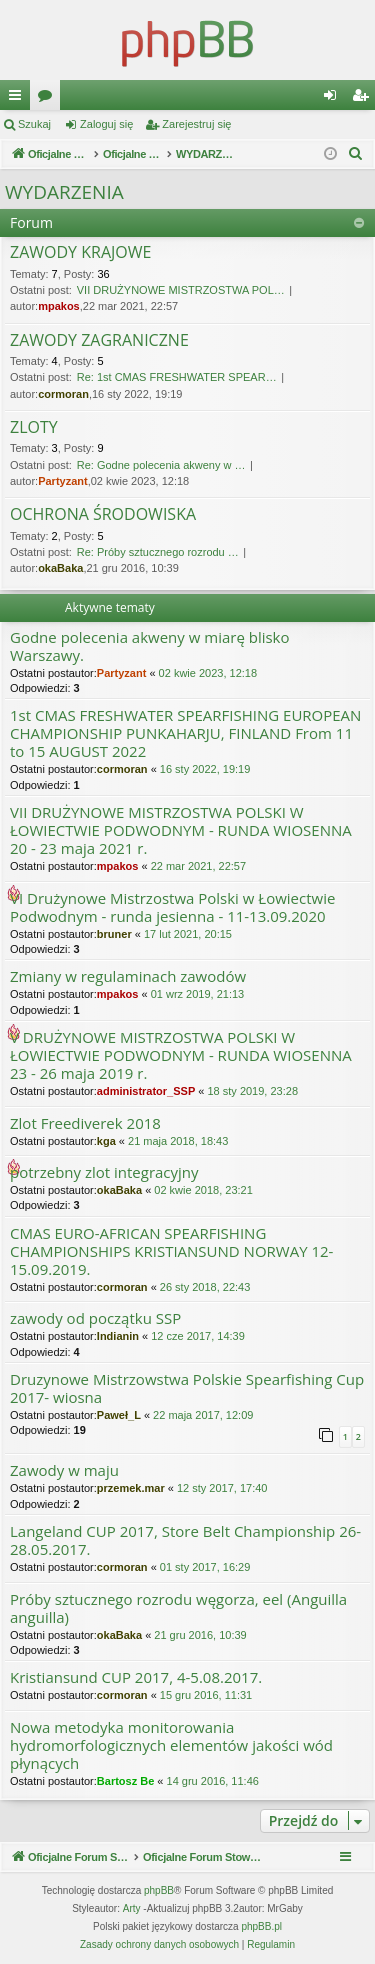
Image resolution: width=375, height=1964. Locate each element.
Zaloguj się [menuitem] (334, 99)
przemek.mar (131, 1488)
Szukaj (34, 124)
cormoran (63, 394)
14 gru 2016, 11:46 (213, 1781)
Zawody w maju (64, 1470)
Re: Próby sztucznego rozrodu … (158, 552)
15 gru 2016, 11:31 (206, 1695)
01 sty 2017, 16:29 (205, 1567)
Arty (132, 1908)
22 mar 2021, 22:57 (198, 866)
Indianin (118, 1336)
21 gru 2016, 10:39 (200, 1635)
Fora (49, 99)
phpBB (159, 1890)
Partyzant (63, 481)
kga (106, 1141)
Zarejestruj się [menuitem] (364, 99)
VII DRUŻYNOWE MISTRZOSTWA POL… (181, 290)
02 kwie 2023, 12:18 (208, 673)
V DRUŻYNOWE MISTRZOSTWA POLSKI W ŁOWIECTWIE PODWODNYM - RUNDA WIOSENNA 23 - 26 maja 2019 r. (181, 1055)
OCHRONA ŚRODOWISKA (103, 515)
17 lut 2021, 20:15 (188, 934)
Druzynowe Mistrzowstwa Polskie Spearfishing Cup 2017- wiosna (187, 1388)
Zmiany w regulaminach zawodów (128, 976)
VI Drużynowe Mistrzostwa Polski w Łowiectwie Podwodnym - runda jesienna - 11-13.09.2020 (172, 907)
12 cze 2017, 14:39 (198, 1336)
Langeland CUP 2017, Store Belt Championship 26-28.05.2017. (185, 1540)
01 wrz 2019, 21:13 (198, 994)
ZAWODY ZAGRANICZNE (99, 341)
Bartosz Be (125, 1781)
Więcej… (19, 99)
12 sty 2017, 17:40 (222, 1488)
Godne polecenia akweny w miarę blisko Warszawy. (150, 646)
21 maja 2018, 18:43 (178, 1141)
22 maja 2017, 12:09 (203, 1415)
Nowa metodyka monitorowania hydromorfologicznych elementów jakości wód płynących (171, 1745)
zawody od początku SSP (95, 1318)
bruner (114, 934)
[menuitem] (356, 154)
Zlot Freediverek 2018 (85, 1123)
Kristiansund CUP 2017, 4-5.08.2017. (136, 1677)
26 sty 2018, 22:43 (205, 1287)
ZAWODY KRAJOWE (80, 253)
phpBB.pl (261, 1926)
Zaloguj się (106, 124)
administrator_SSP (146, 1091)
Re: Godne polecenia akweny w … (161, 465)
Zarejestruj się (196, 124)
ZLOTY (34, 428)
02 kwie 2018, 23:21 (203, 1190)
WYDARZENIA (64, 192)
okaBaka (60, 568)
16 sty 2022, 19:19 (205, 769)
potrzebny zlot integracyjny (104, 1172)
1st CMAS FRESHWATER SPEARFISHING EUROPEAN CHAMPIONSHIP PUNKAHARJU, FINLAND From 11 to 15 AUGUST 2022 (185, 733)
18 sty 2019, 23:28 (252, 1091)
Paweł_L (119, 1415)
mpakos (59, 306)
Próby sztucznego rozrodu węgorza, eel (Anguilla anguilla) (178, 1608)
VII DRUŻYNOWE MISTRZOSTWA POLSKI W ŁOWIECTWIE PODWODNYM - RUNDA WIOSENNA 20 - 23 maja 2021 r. (181, 830)
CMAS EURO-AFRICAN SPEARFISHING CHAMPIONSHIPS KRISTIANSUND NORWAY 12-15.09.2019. (171, 1251)
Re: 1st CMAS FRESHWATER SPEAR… (177, 377)
